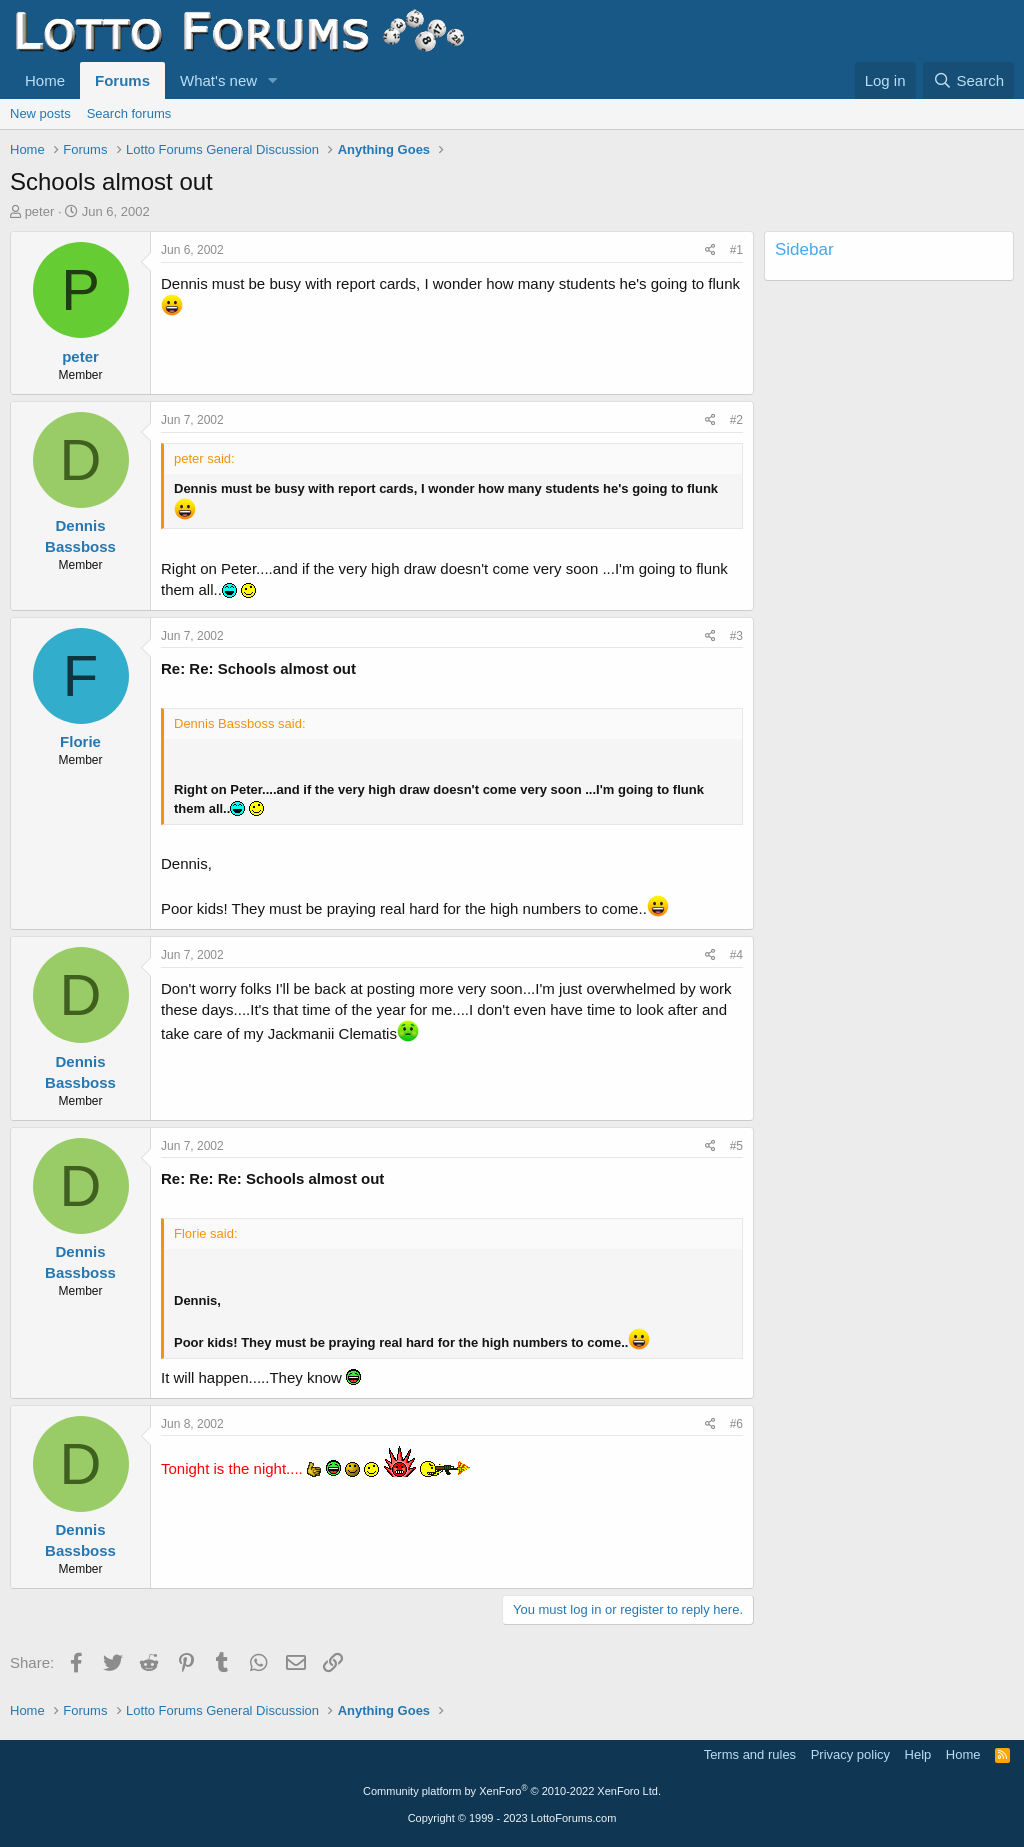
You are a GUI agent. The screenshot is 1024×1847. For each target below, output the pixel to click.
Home (45, 80)
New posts (40, 113)
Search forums (129, 113)
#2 (736, 420)
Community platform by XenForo (512, 1791)
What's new (218, 80)
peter (40, 211)
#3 (736, 636)
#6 (736, 1424)
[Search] (968, 80)
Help (918, 1754)
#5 (736, 1146)
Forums (122, 80)
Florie (80, 741)
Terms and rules (750, 1754)
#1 (736, 250)
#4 (736, 955)
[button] (273, 80)
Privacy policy (850, 1754)
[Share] (710, 250)
